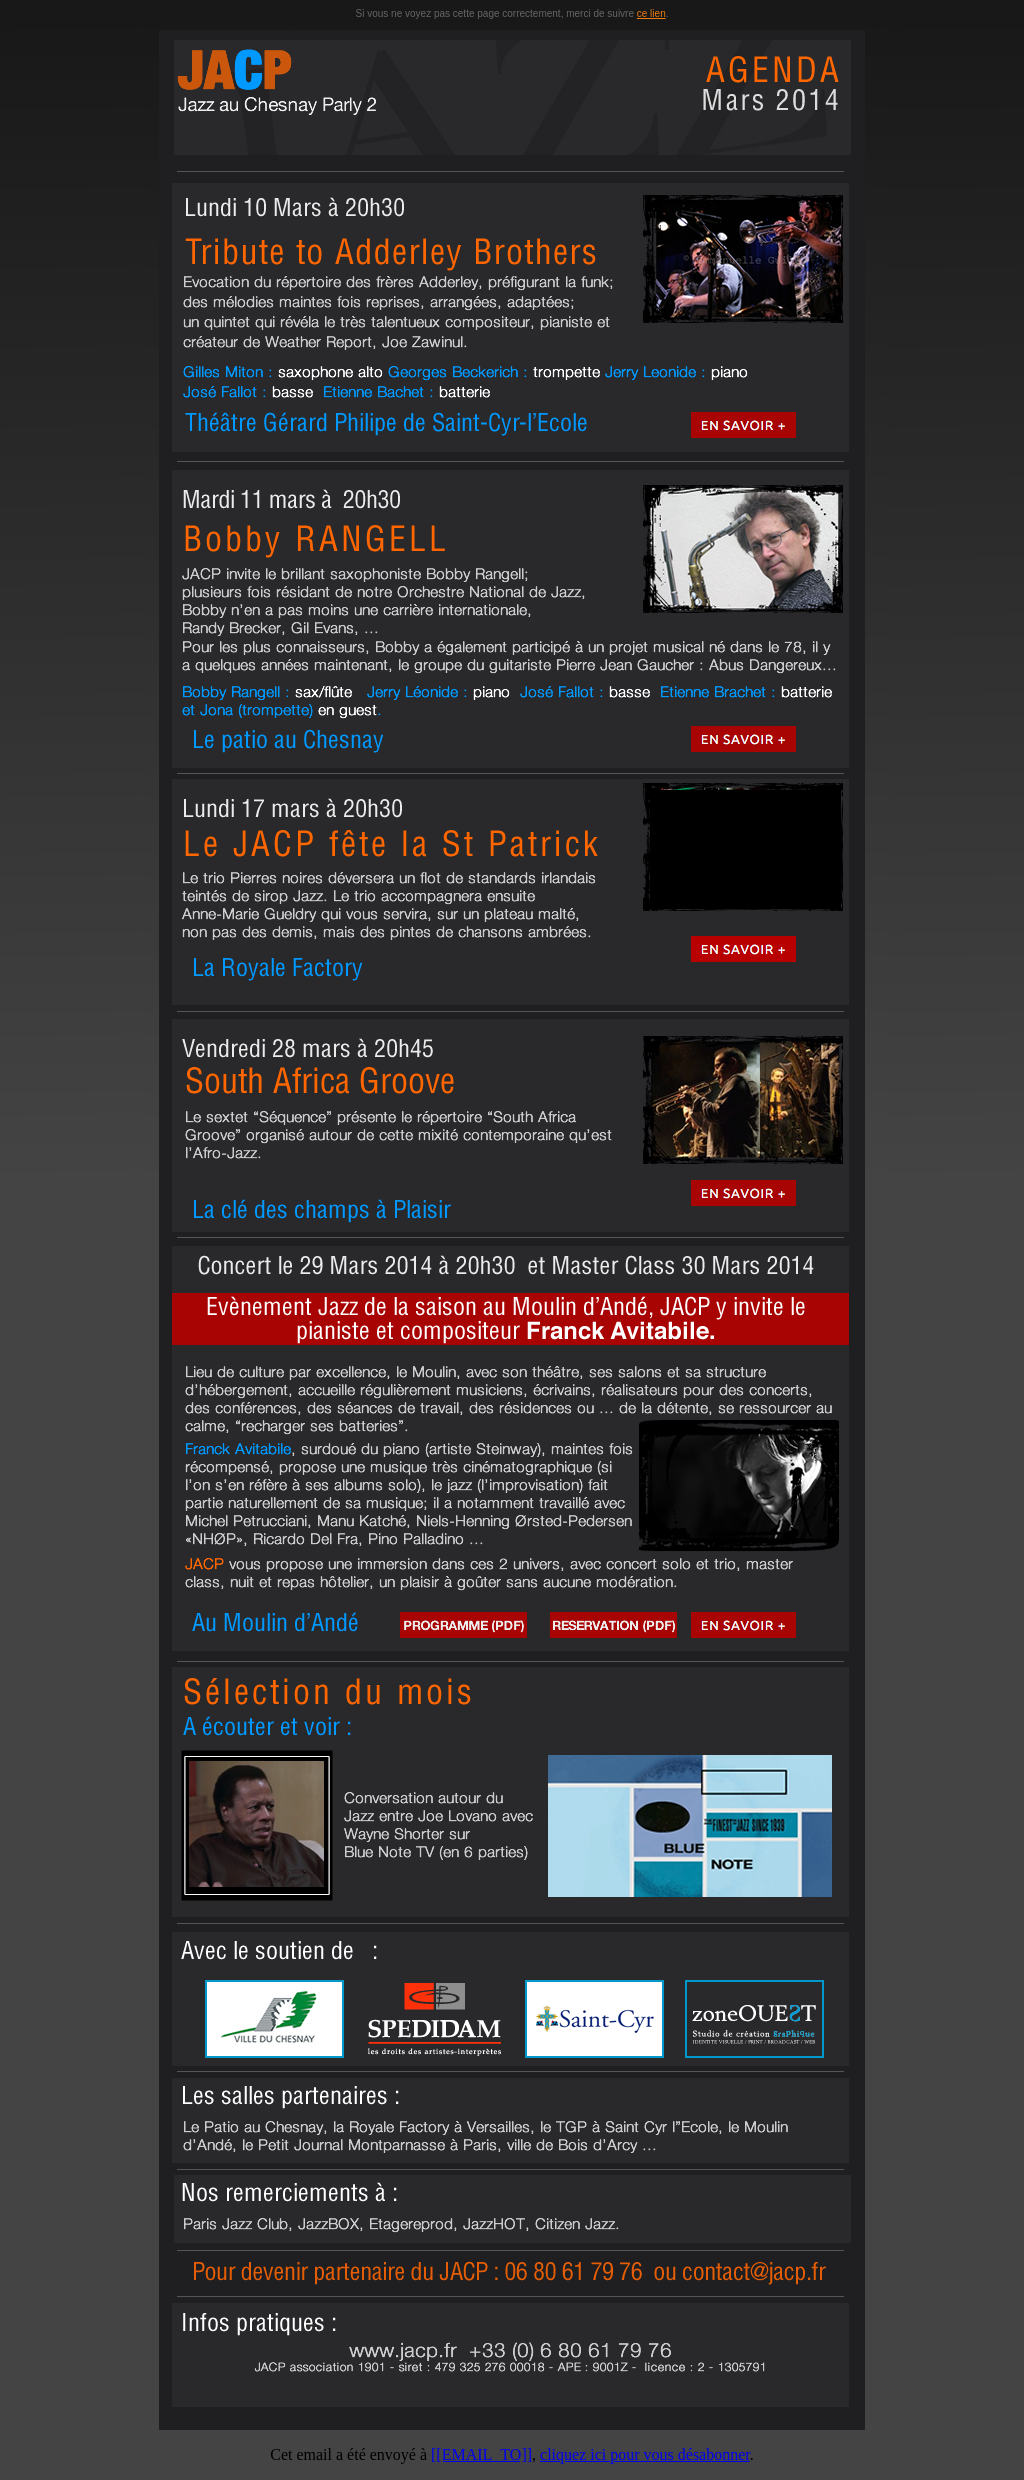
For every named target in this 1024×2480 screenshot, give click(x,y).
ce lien (651, 13)
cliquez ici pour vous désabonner (645, 2454)
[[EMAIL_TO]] (481, 2454)
